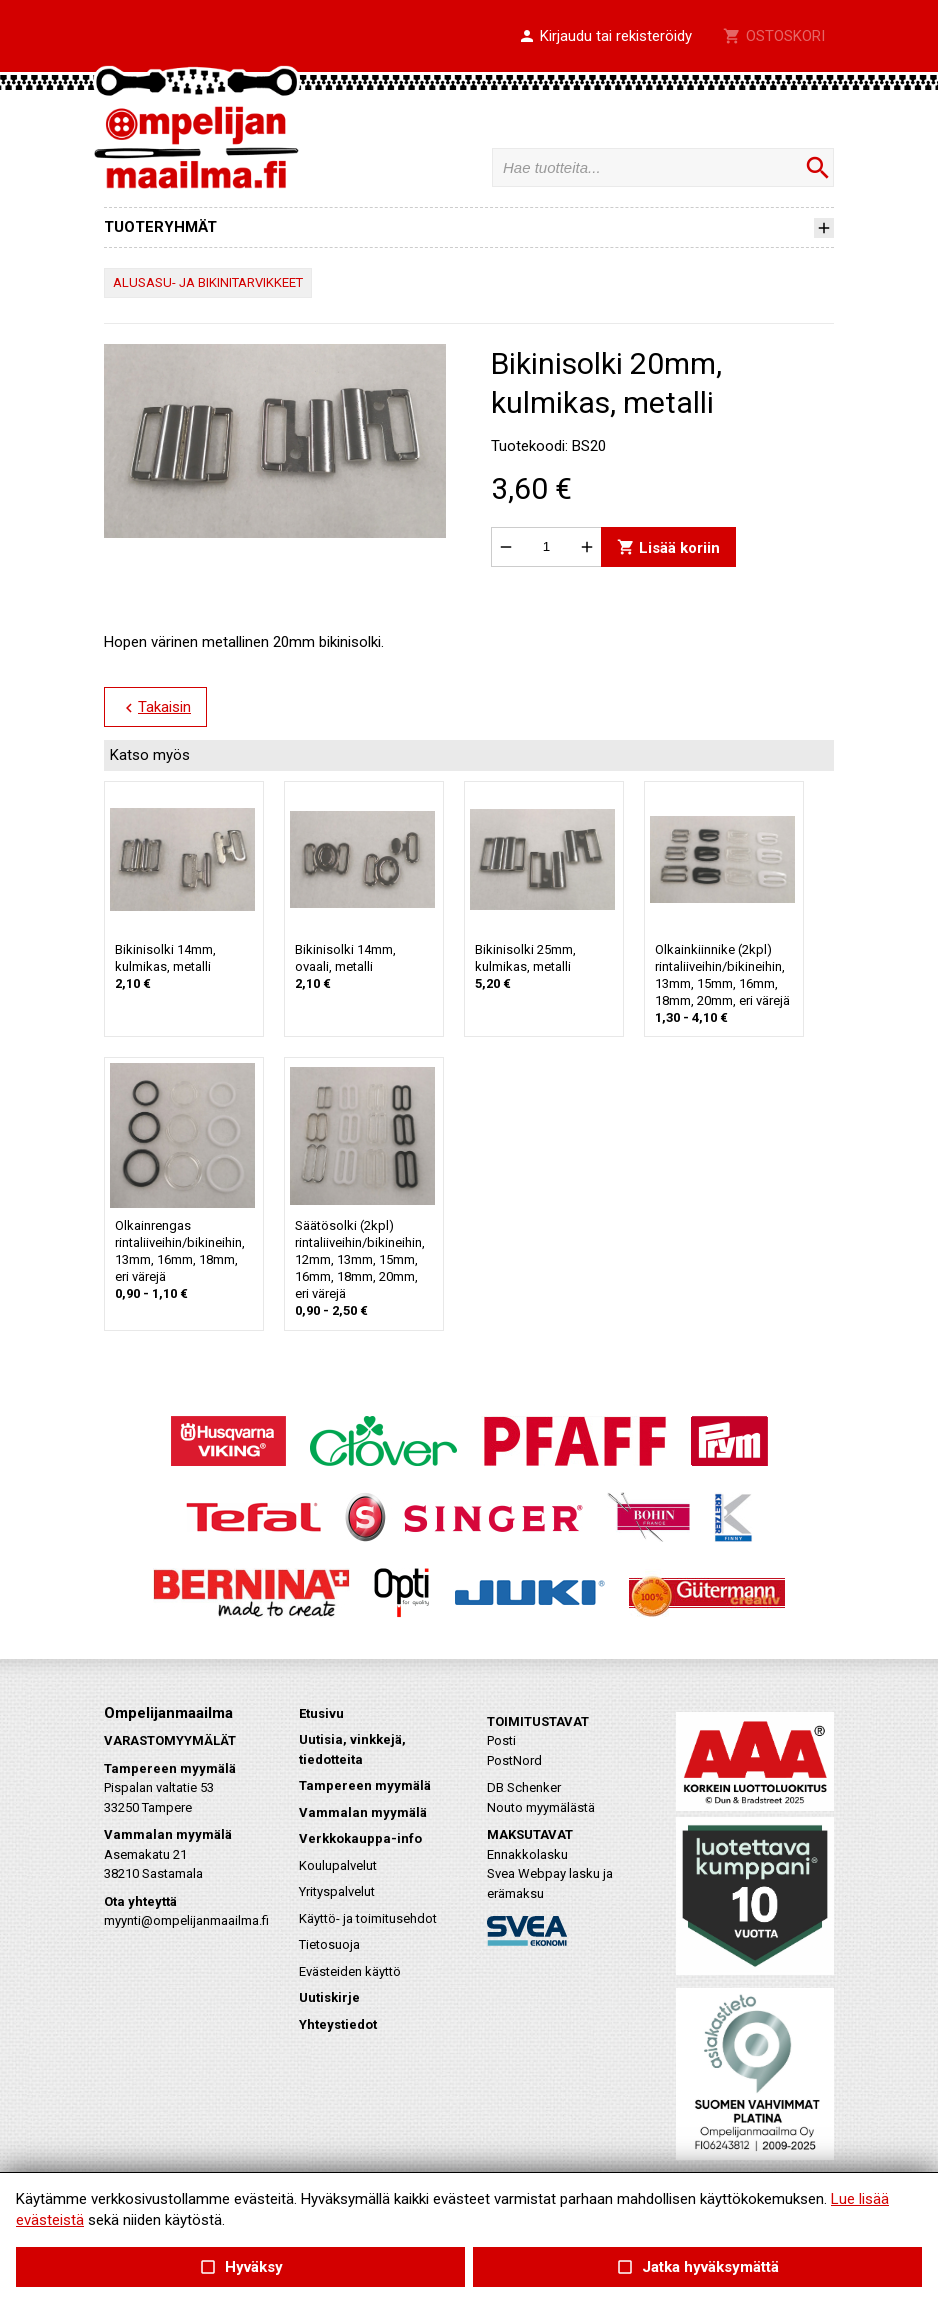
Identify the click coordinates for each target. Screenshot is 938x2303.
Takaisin (155, 708)
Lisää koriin (668, 546)
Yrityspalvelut (337, 1891)
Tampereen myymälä (365, 1785)
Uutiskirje (329, 1997)
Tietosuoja (329, 1944)
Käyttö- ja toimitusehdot (368, 1918)
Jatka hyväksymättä (697, 2267)
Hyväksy (240, 2267)
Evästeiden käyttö (350, 1971)
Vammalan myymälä (363, 1812)
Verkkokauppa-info (360, 1838)
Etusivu (321, 1713)
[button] (605, 37)
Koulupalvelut (338, 1865)
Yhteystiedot (338, 2024)
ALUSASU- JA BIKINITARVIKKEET (208, 282)
